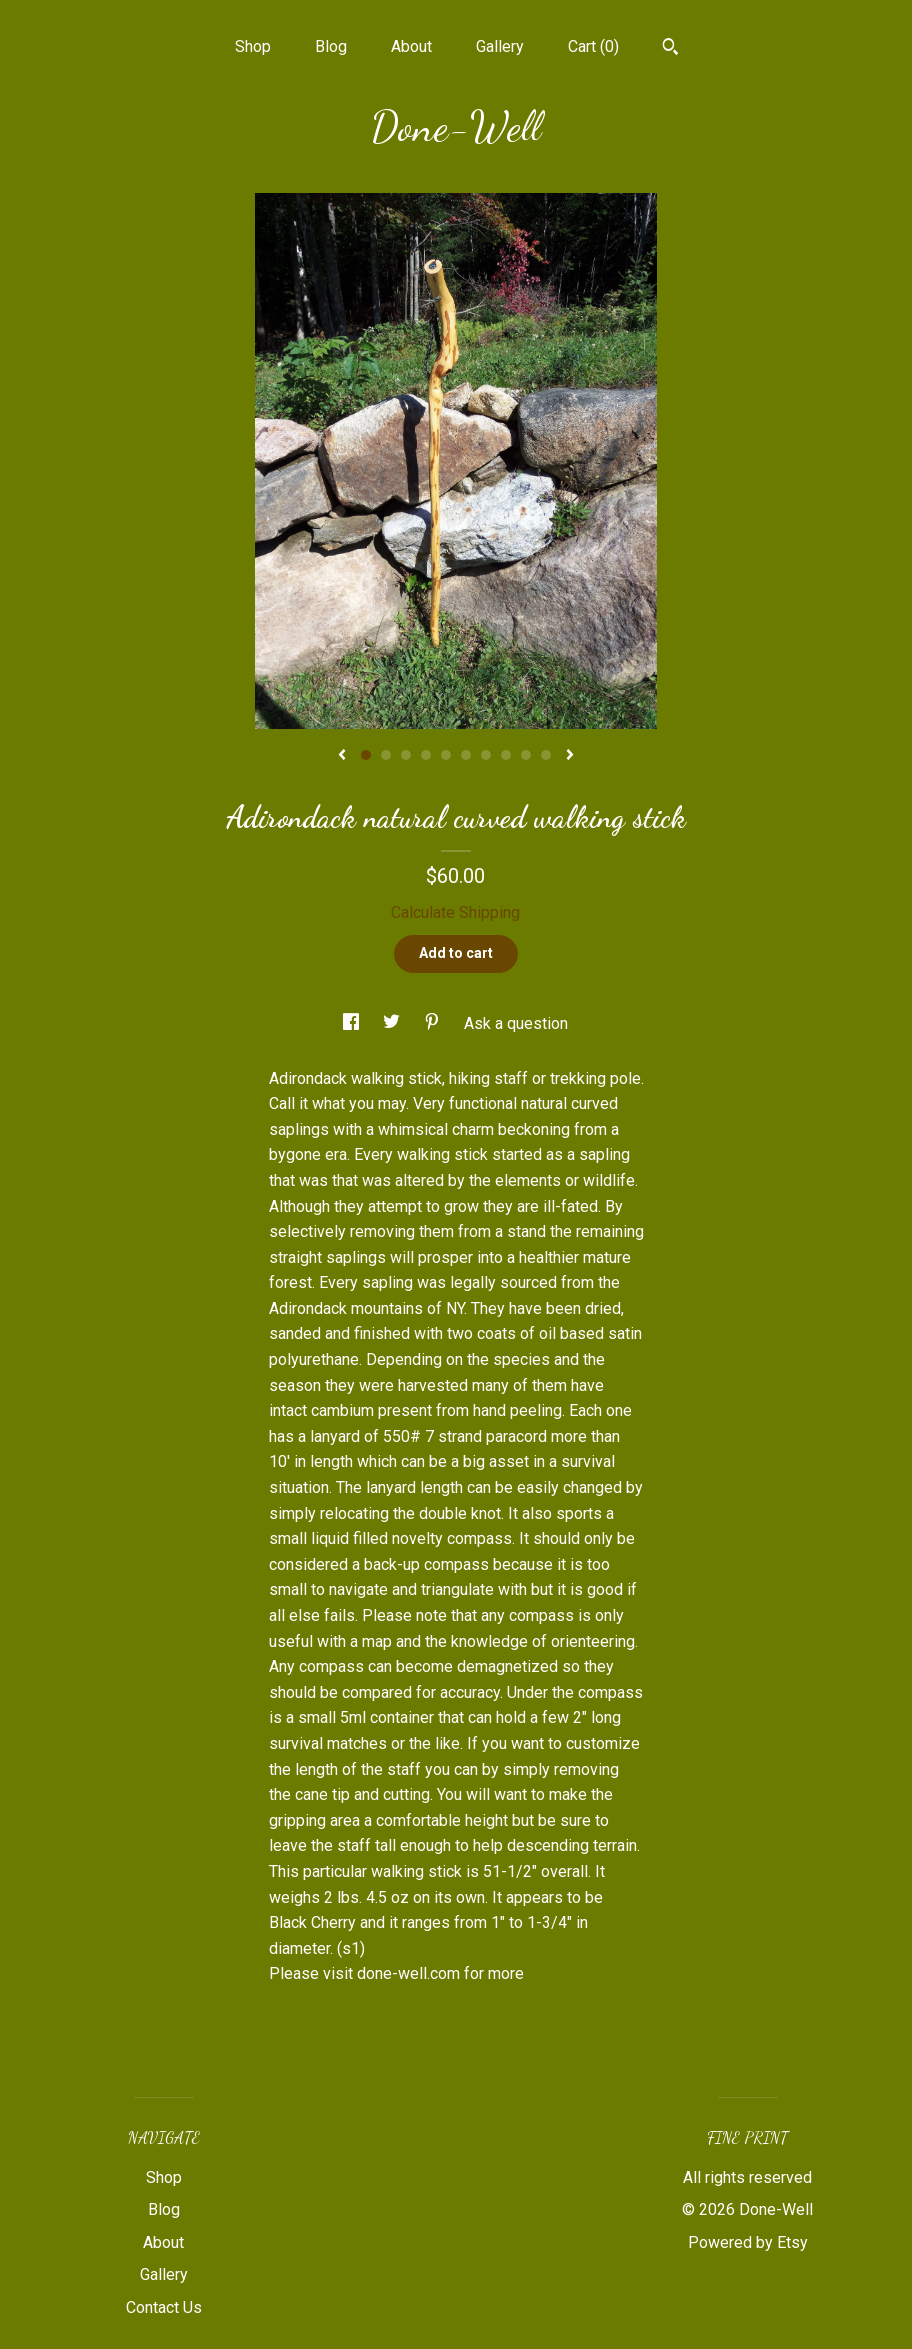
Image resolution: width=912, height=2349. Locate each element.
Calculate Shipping (455, 912)
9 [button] (526, 755)
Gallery (500, 46)
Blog (331, 46)
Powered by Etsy (748, 2242)
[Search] (670, 49)
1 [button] (366, 755)
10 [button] (546, 755)
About (411, 46)
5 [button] (446, 755)
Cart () (593, 46)
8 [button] (506, 755)
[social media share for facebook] (353, 1023)
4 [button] (426, 755)
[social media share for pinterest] (434, 1023)
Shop (253, 46)
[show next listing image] (570, 756)
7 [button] (486, 755)
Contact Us (164, 2307)
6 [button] (466, 755)
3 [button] (406, 755)
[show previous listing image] (342, 756)
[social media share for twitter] (393, 1023)
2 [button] (386, 755)
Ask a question (516, 1023)
